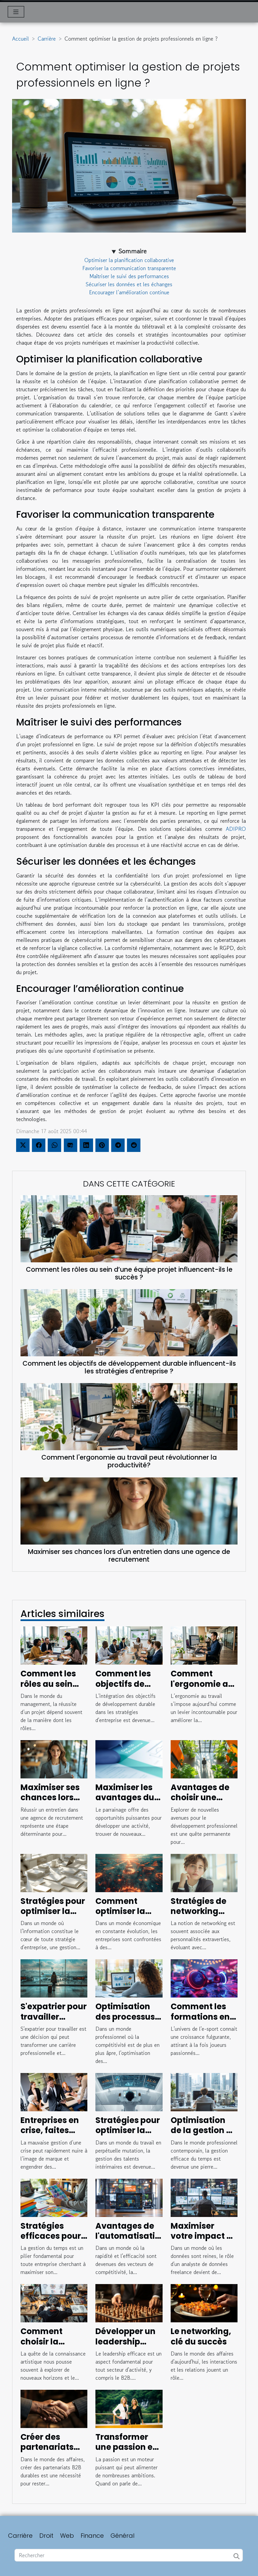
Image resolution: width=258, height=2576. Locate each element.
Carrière (47, 39)
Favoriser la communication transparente (129, 268)
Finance (92, 2535)
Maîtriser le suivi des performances (129, 276)
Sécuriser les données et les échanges (129, 284)
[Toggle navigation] (16, 11)
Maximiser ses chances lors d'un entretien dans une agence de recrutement (129, 1555)
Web (67, 2535)
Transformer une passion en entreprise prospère (126, 2452)
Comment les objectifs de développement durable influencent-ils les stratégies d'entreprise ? (129, 1367)
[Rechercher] (128, 2555)
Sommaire (132, 251)
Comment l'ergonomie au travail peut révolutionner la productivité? (129, 1461)
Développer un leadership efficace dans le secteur (128, 2346)
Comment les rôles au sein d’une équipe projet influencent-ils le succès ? (129, 1273)
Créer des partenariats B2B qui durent (50, 2447)
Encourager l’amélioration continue (129, 292)
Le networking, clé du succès (201, 2336)
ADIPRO (236, 829)
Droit (46, 2535)
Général (122, 2535)
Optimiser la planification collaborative (129, 260)
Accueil (20, 39)
